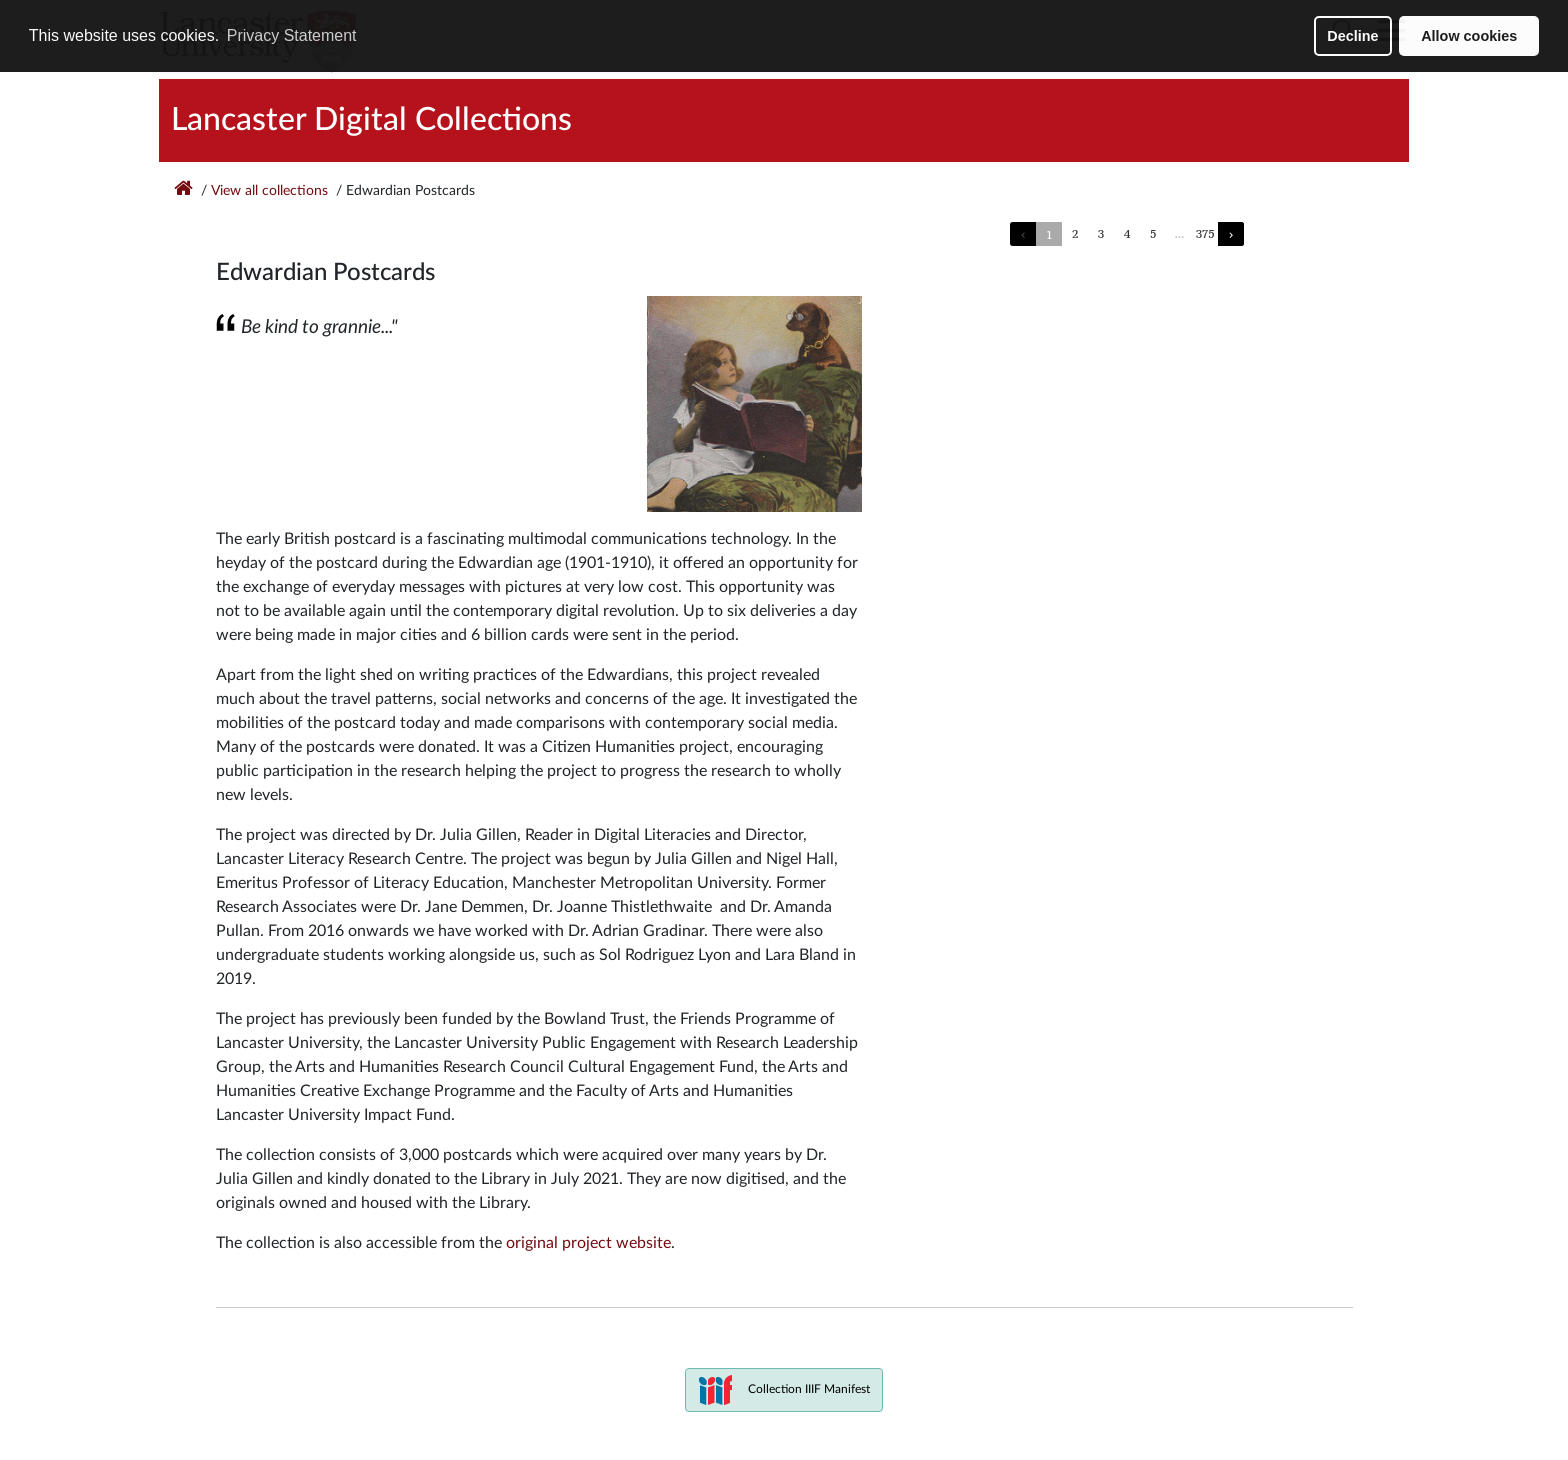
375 (1205, 233)
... (1179, 233)
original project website (588, 1243)
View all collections (269, 190)
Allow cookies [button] (1469, 36)
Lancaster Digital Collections (371, 120)
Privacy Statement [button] (292, 35)
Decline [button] (1352, 36)
